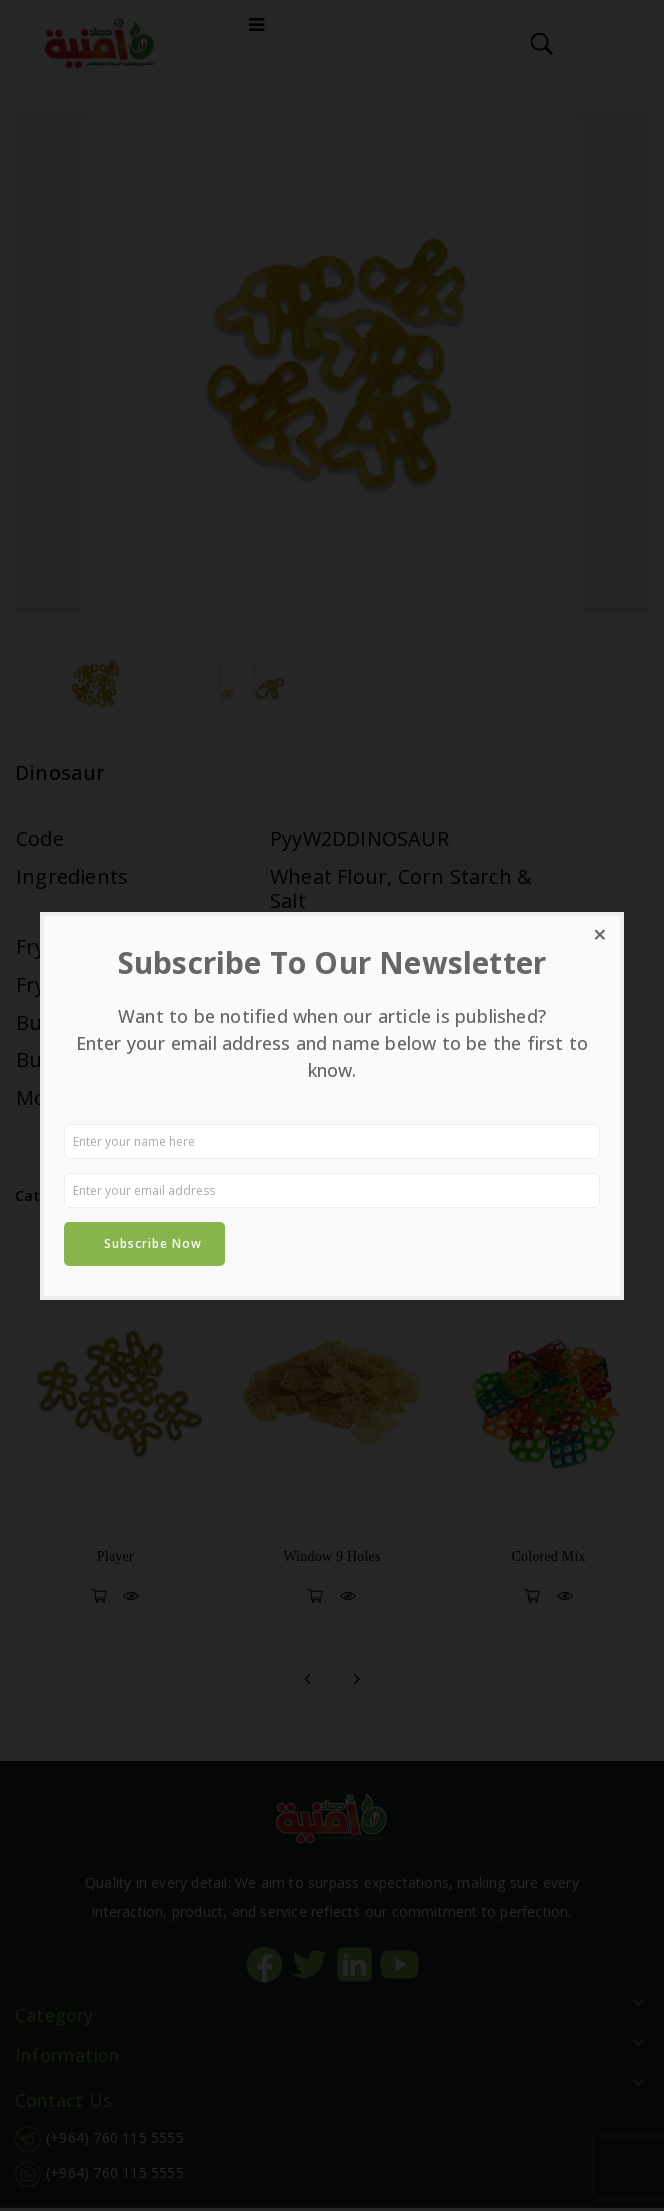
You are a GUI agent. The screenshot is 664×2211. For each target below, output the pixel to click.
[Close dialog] (600, 936)
